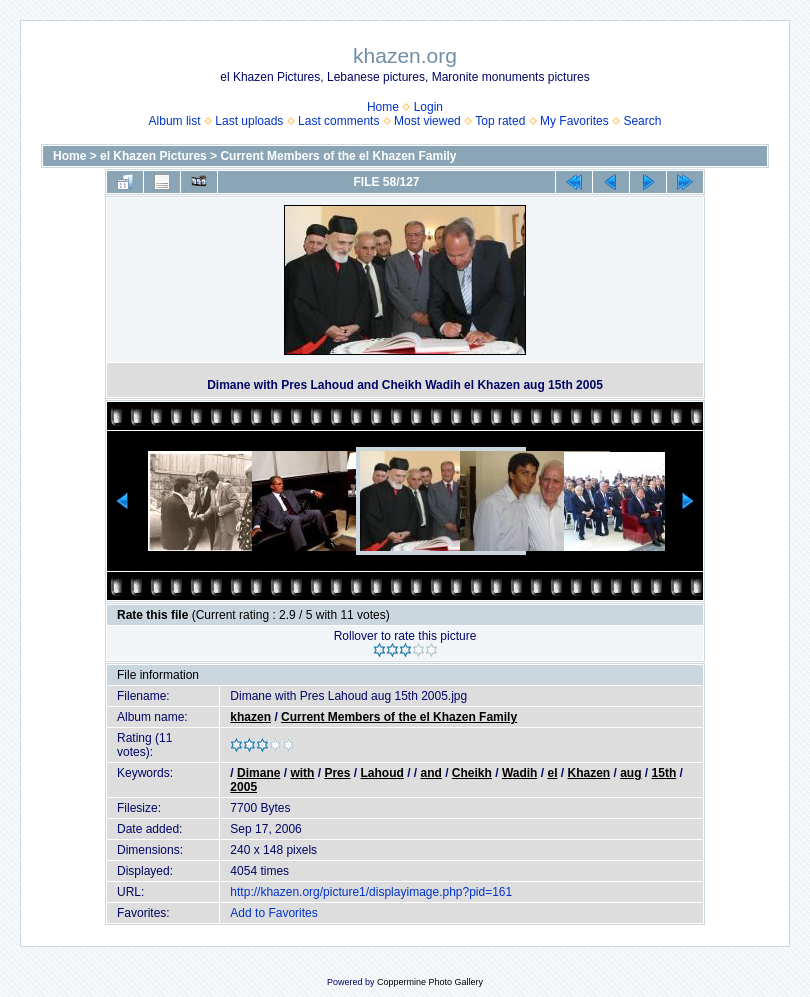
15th (664, 773)
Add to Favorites (273, 913)
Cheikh (472, 773)
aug (630, 773)
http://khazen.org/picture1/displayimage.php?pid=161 (371, 892)
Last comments (338, 121)
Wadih (520, 773)
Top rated (500, 121)
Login (428, 107)
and (430, 773)
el (552, 773)
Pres (337, 773)
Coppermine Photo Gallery (430, 982)
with (302, 773)
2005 (243, 787)
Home (383, 107)
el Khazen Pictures (153, 156)
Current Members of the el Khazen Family (338, 156)
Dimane (258, 773)
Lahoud (381, 773)
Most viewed (427, 121)
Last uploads (249, 121)
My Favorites (574, 121)
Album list (175, 121)
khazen (250, 717)
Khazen (588, 773)
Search (642, 121)
